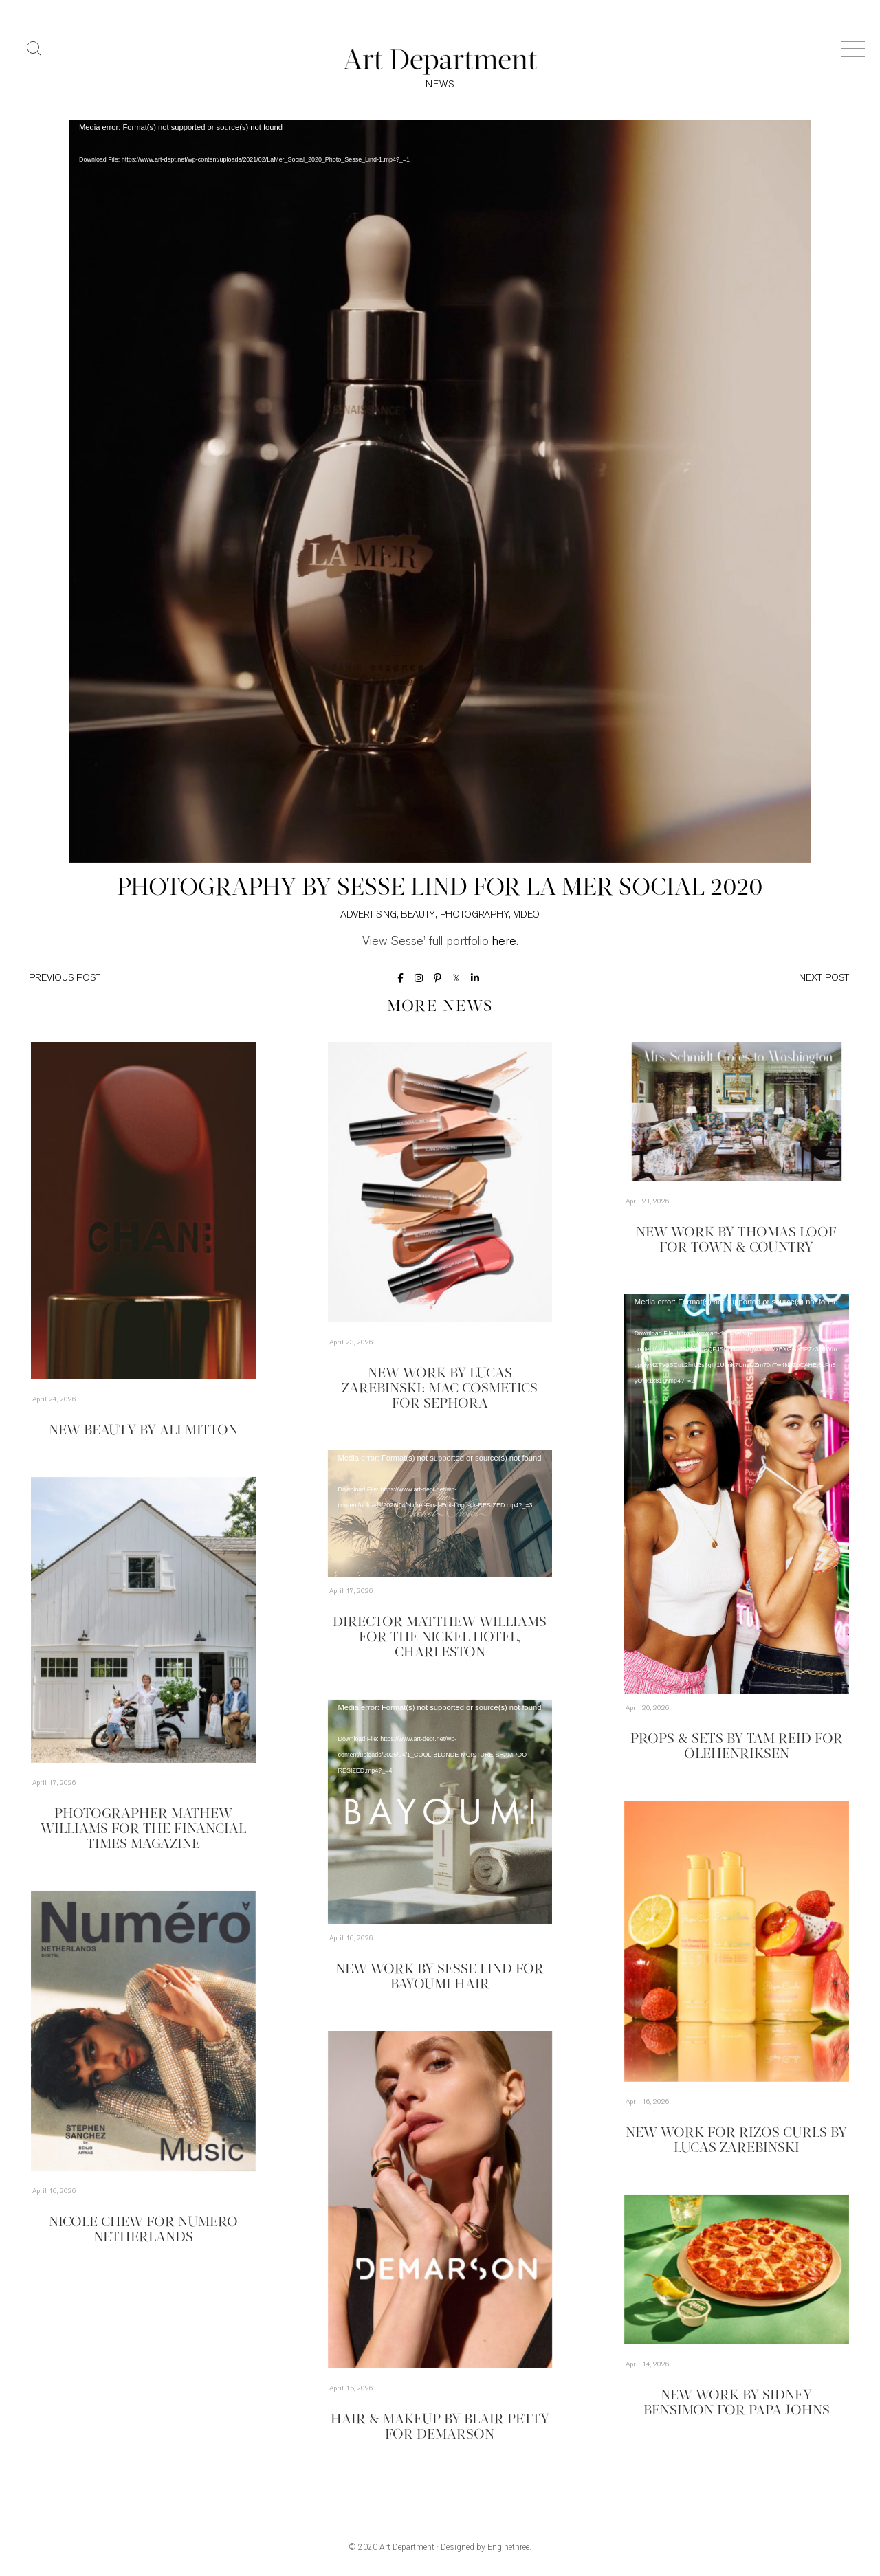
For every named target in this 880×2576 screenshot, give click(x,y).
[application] (440, 491)
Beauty (418, 915)
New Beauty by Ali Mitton (143, 1431)
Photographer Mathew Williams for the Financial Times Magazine (143, 1830)
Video (527, 915)
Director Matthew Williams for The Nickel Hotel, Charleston (440, 1638)
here (504, 941)
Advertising (368, 915)
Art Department (407, 2547)
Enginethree (508, 2547)
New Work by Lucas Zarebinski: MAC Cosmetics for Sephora (440, 1389)
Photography (474, 915)
